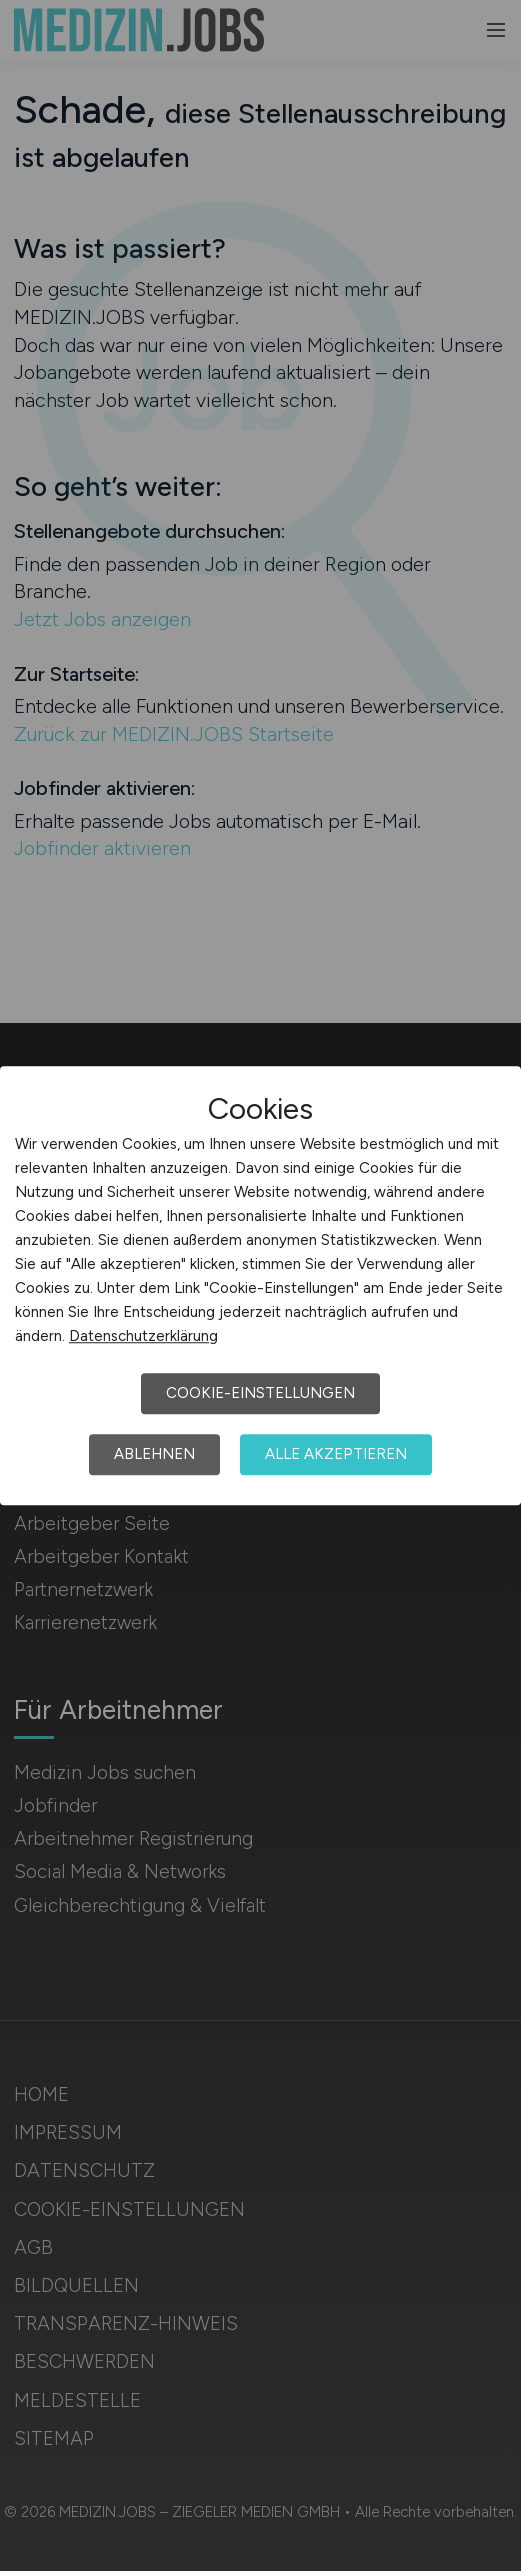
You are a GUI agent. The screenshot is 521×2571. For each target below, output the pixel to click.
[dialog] (260, 1286)
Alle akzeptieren (336, 1454)
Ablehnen (154, 1454)
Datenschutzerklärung (143, 1336)
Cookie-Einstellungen (260, 1393)
